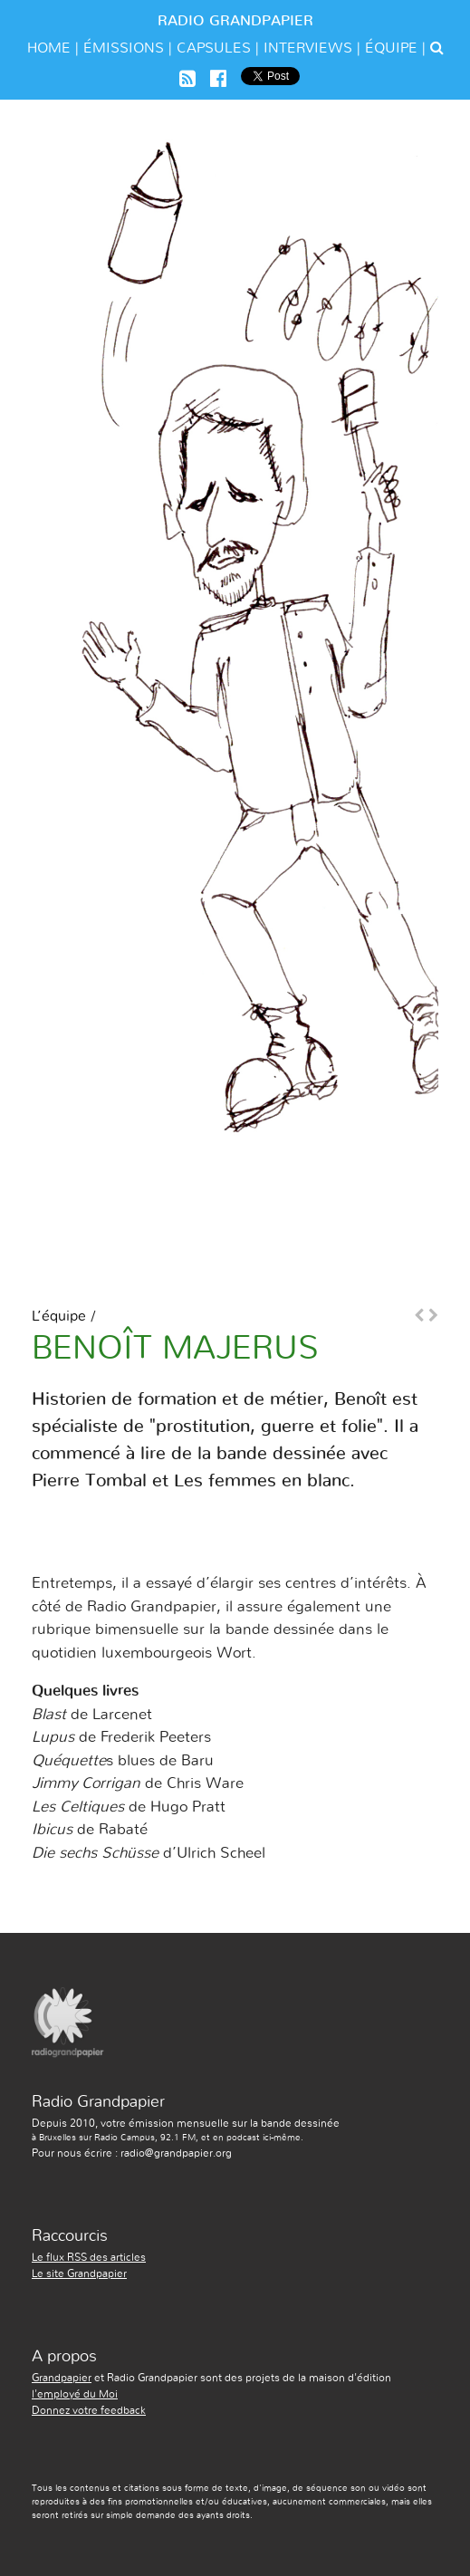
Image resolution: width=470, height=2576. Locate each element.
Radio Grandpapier (235, 21)
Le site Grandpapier (79, 2273)
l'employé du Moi (75, 2394)
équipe (391, 48)
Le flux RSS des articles (89, 2257)
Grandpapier (61, 2377)
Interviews (308, 48)
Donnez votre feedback (89, 2410)
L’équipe (59, 1316)
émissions (123, 48)
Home (49, 48)
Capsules (214, 48)
